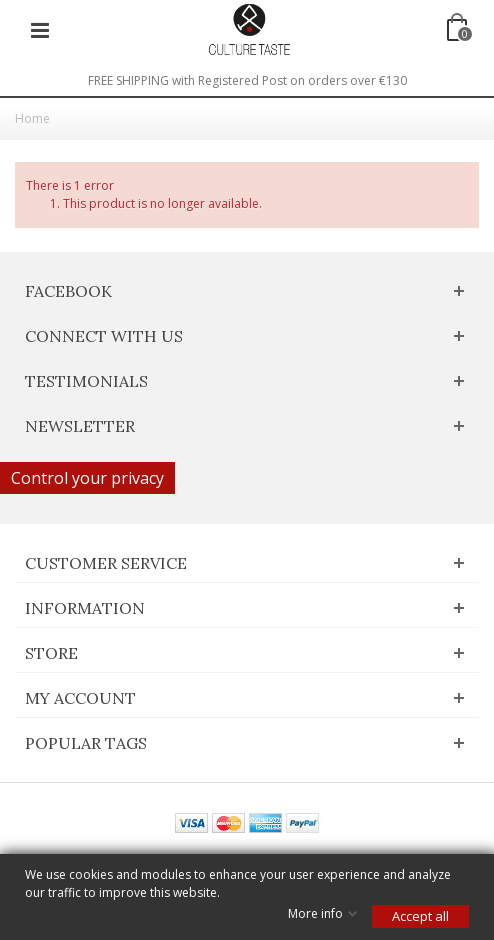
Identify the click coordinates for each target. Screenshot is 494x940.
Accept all (420, 916)
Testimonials (86, 381)
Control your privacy (87, 478)
